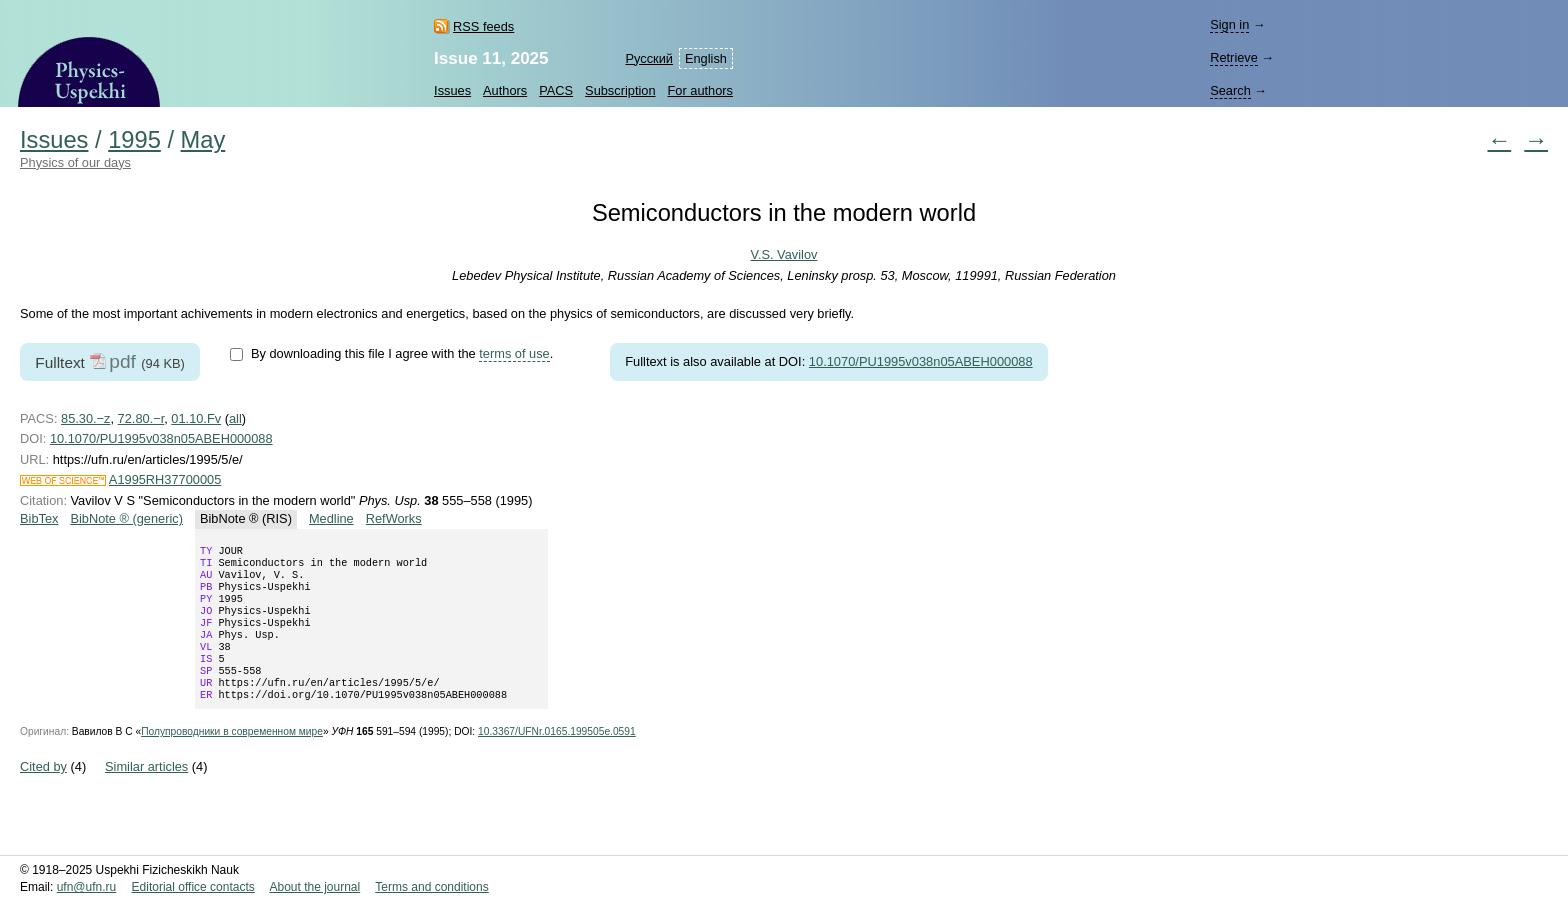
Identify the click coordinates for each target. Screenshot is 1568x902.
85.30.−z (85, 418)
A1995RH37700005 (165, 479)
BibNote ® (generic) (126, 518)
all (235, 418)
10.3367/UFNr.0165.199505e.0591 (557, 757)
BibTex (39, 518)
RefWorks (394, 518)
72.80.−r (141, 418)
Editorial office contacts (193, 887)
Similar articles (146, 792)
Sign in (1229, 24)
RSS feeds (483, 26)
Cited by (43, 792)
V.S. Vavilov (784, 254)
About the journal (314, 887)
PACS (556, 90)
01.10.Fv (196, 418)
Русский (648, 58)
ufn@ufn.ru (87, 887)
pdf (122, 361)
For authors (700, 90)
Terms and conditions (431, 887)
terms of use (514, 353)
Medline (331, 518)
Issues (452, 90)
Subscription (620, 90)
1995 (134, 140)
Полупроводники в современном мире (232, 757)
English (706, 58)
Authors (505, 90)
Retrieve (1234, 57)
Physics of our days (75, 162)
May (203, 140)
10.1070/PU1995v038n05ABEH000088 (921, 361)
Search (1230, 90)
